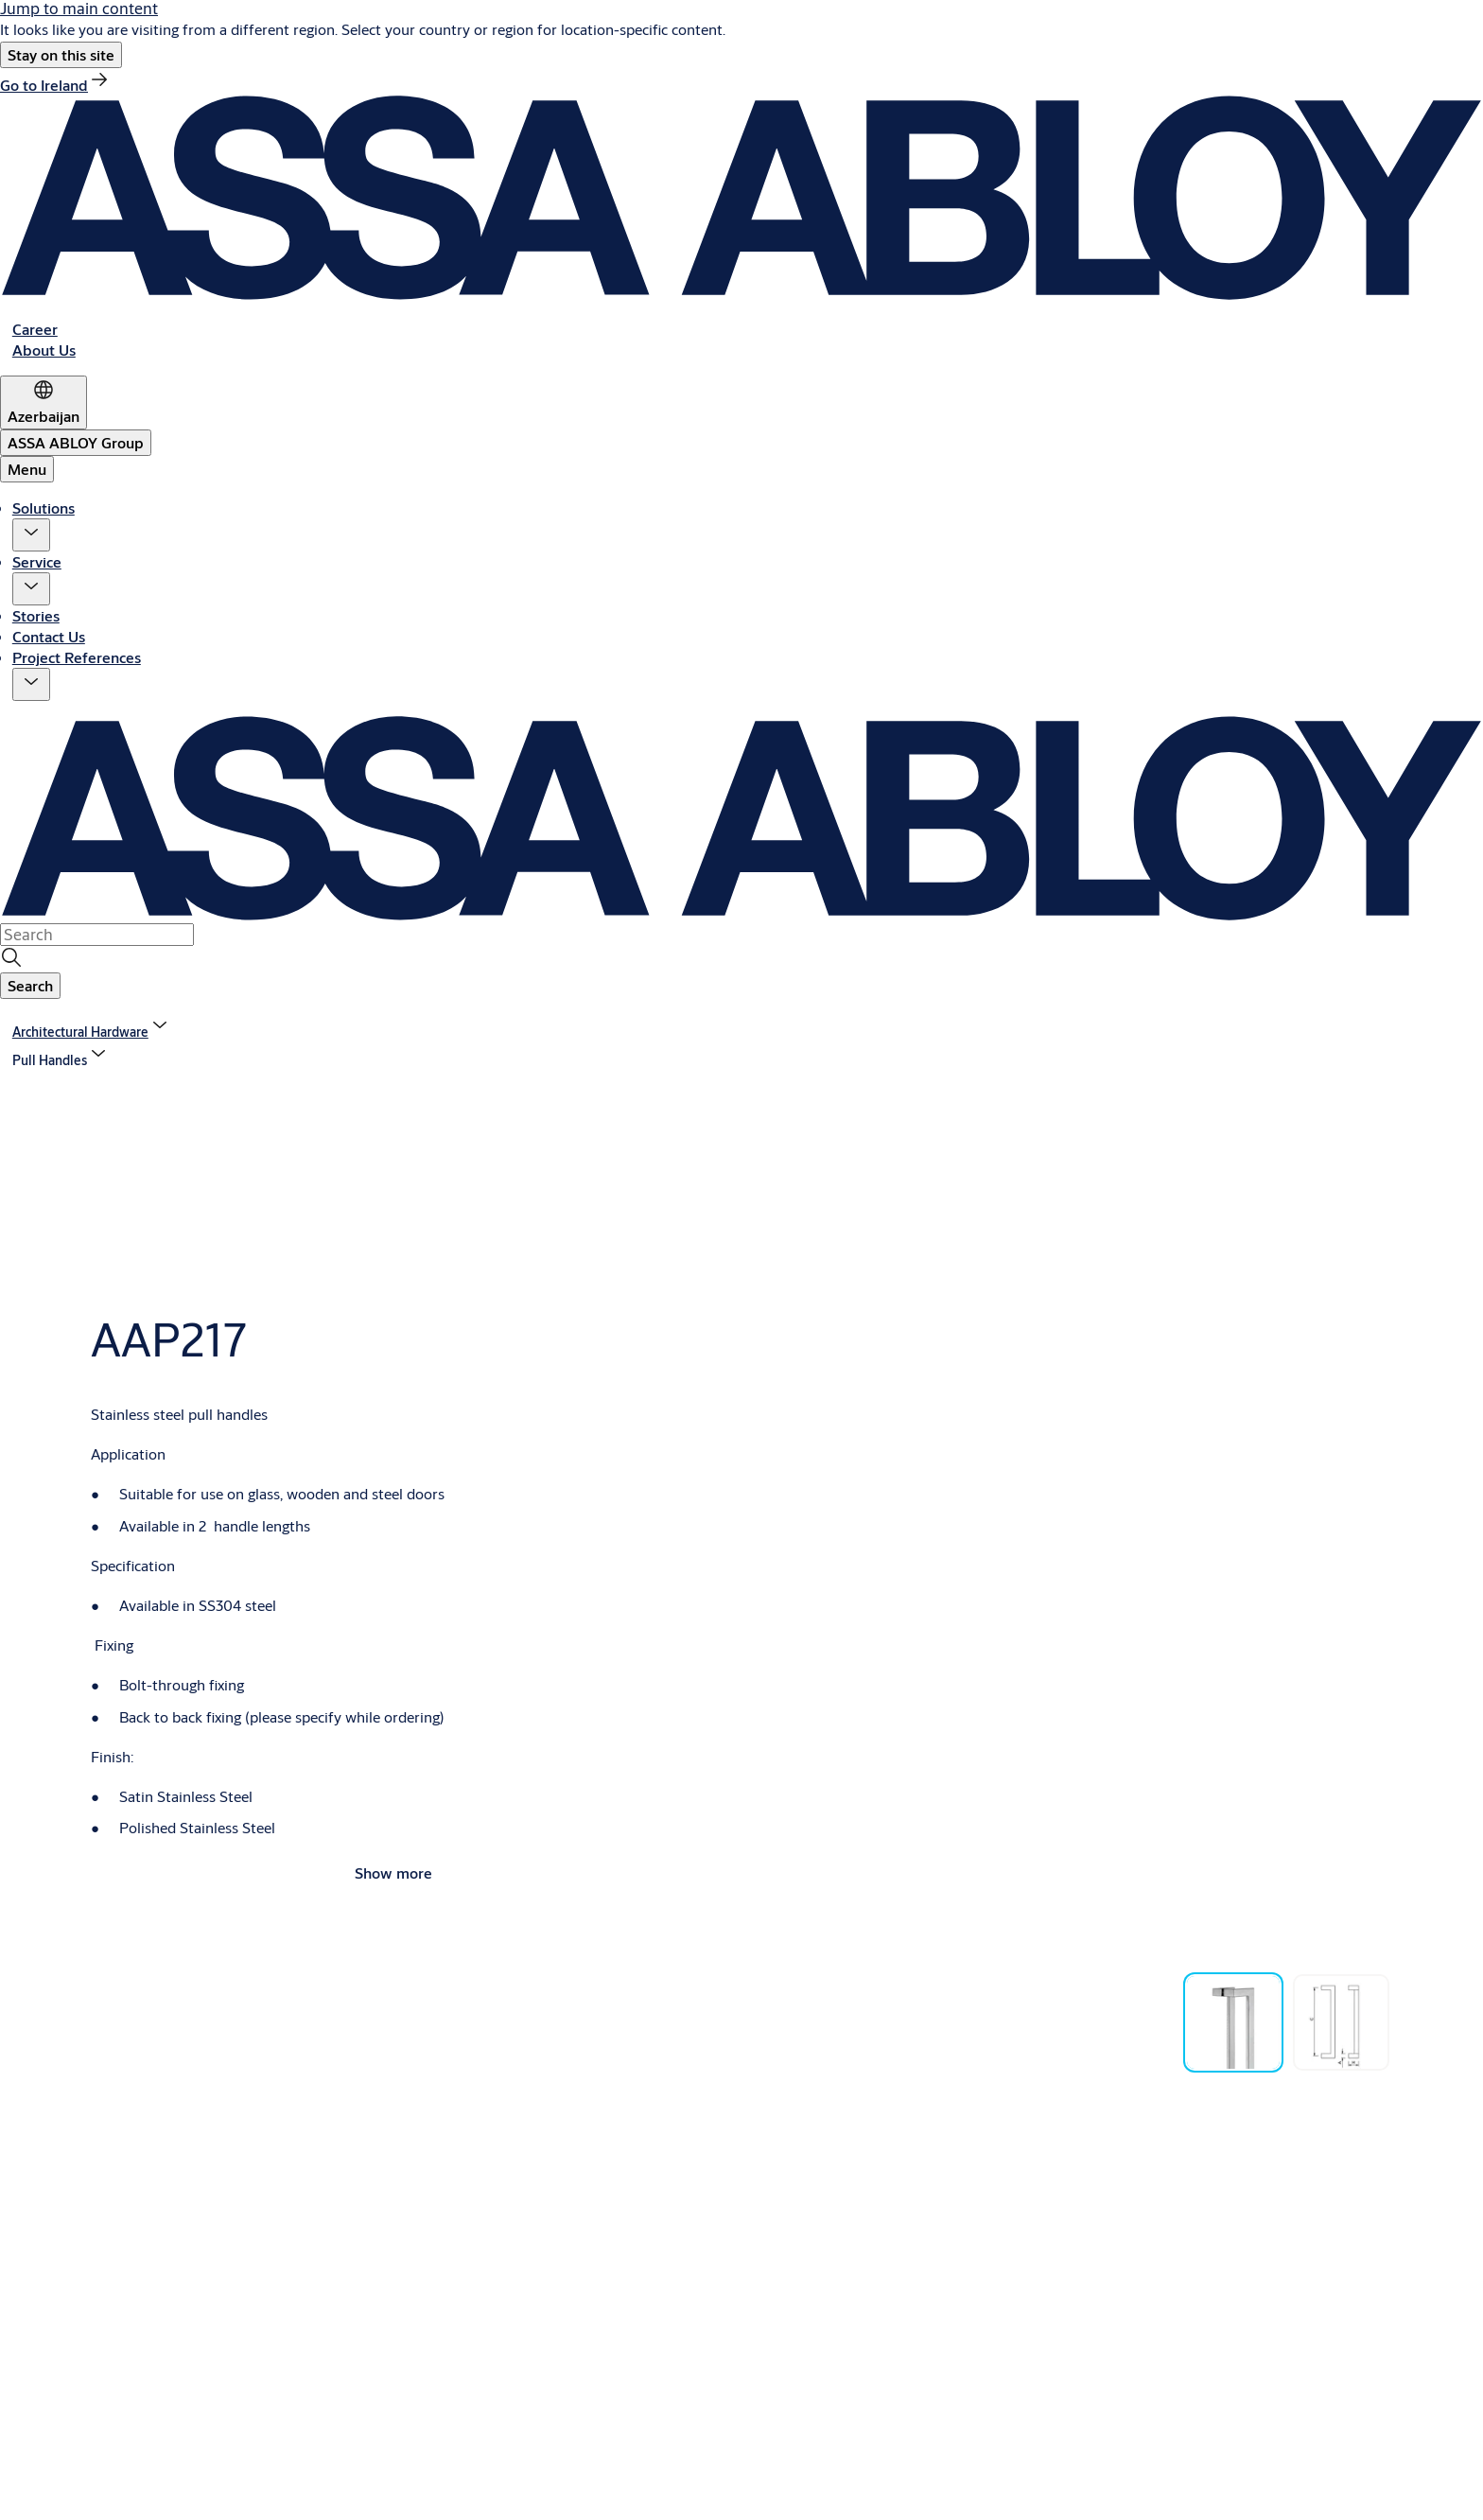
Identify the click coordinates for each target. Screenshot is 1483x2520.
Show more (393, 1872)
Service (36, 561)
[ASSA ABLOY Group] (75, 442)
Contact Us (48, 636)
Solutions (43, 507)
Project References (76, 657)
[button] (61, 55)
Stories (36, 615)
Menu (27, 469)
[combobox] (97, 934)
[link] (55, 85)
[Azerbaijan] (43, 402)
